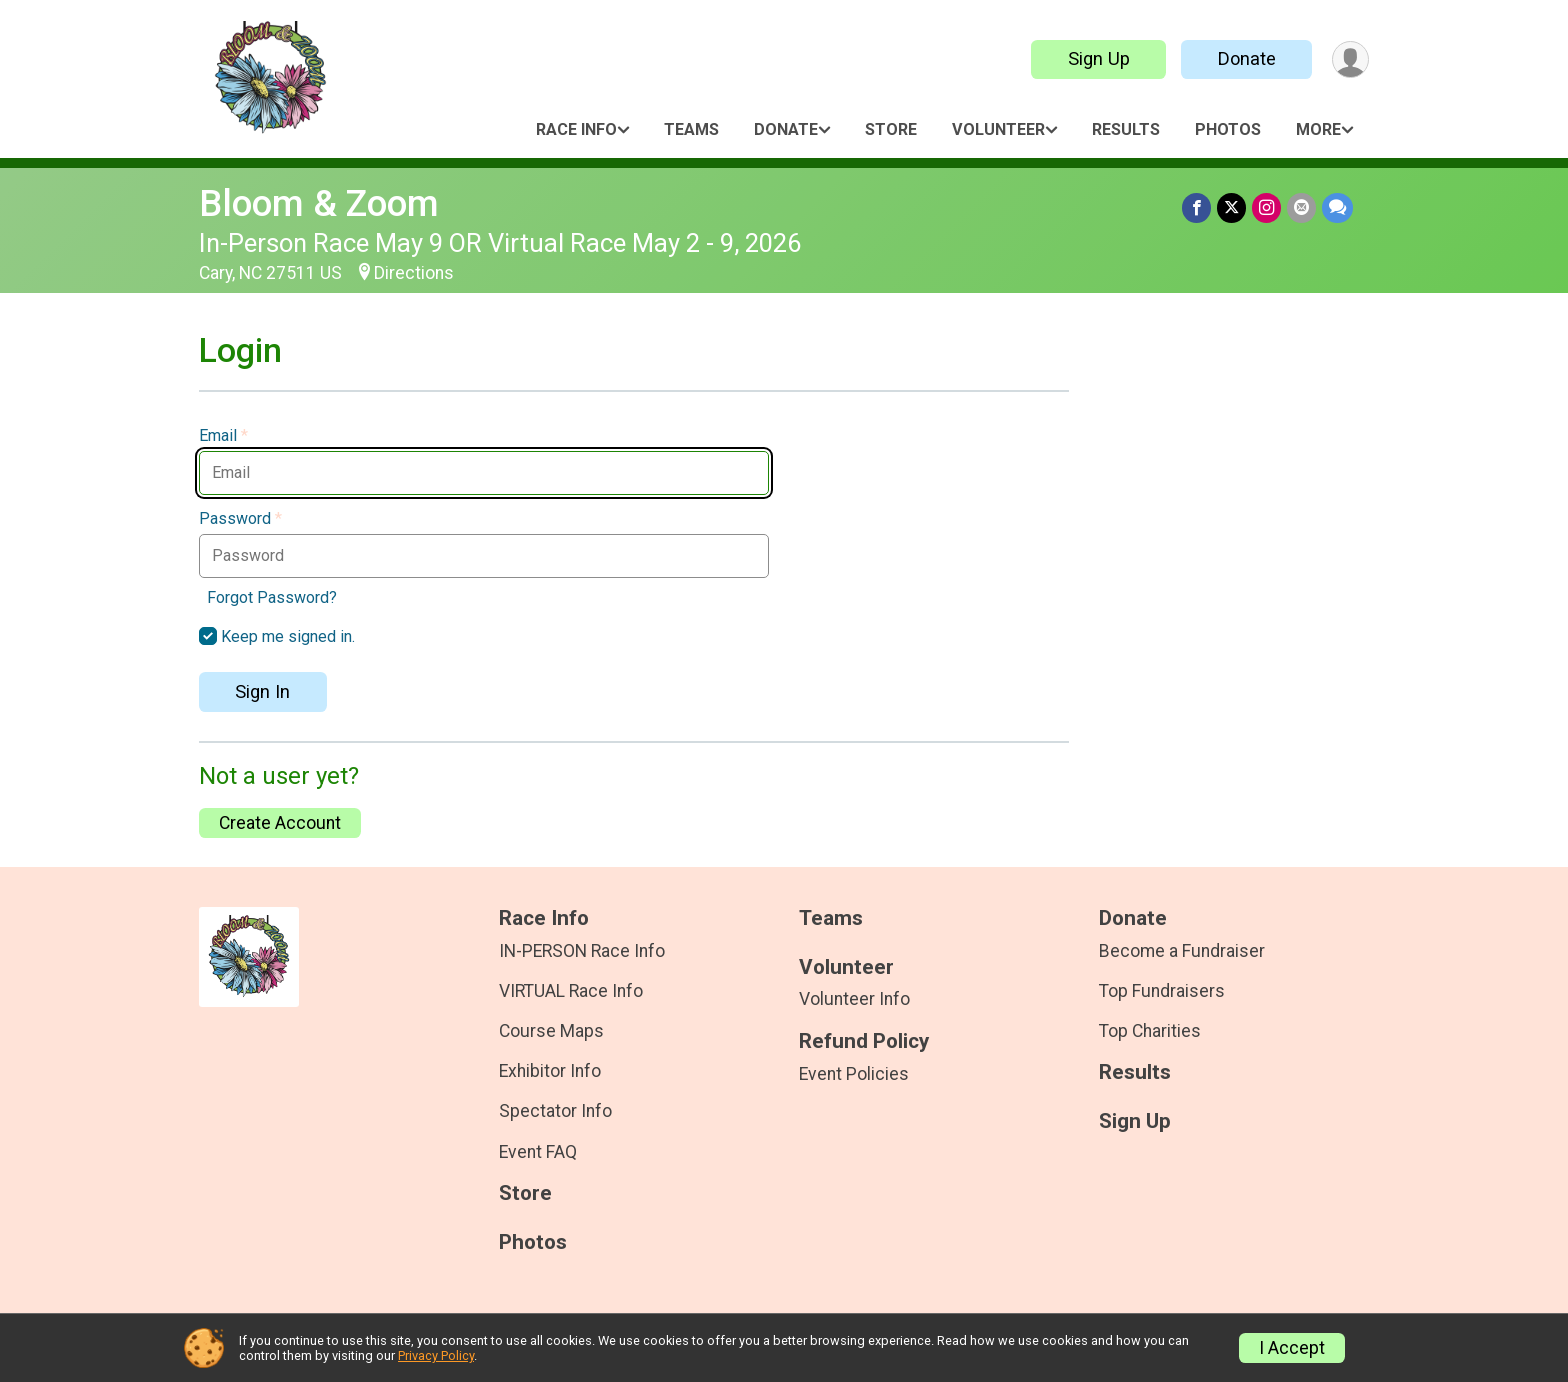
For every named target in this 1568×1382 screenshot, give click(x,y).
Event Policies (854, 1074)
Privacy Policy (436, 1355)
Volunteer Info (854, 999)
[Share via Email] (1301, 207)
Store (891, 129)
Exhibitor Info (550, 1071)
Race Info (576, 129)
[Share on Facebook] (1196, 207)
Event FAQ (538, 1152)
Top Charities (1150, 1031)
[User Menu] (1350, 59)
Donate (1247, 58)
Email (223, 436)
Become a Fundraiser (1182, 951)
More (1318, 129)
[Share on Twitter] (1231, 207)
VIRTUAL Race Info (571, 991)
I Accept (1292, 1348)
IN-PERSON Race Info (582, 951)
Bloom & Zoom (319, 203)
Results (1126, 129)
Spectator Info (555, 1111)
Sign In (262, 691)
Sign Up (1099, 58)
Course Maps (551, 1031)
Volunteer (998, 129)
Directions (414, 273)
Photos (1228, 129)
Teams (691, 129)
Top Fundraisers (1162, 991)
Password (240, 519)
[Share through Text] (1337, 207)
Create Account (280, 823)
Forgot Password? (272, 597)
